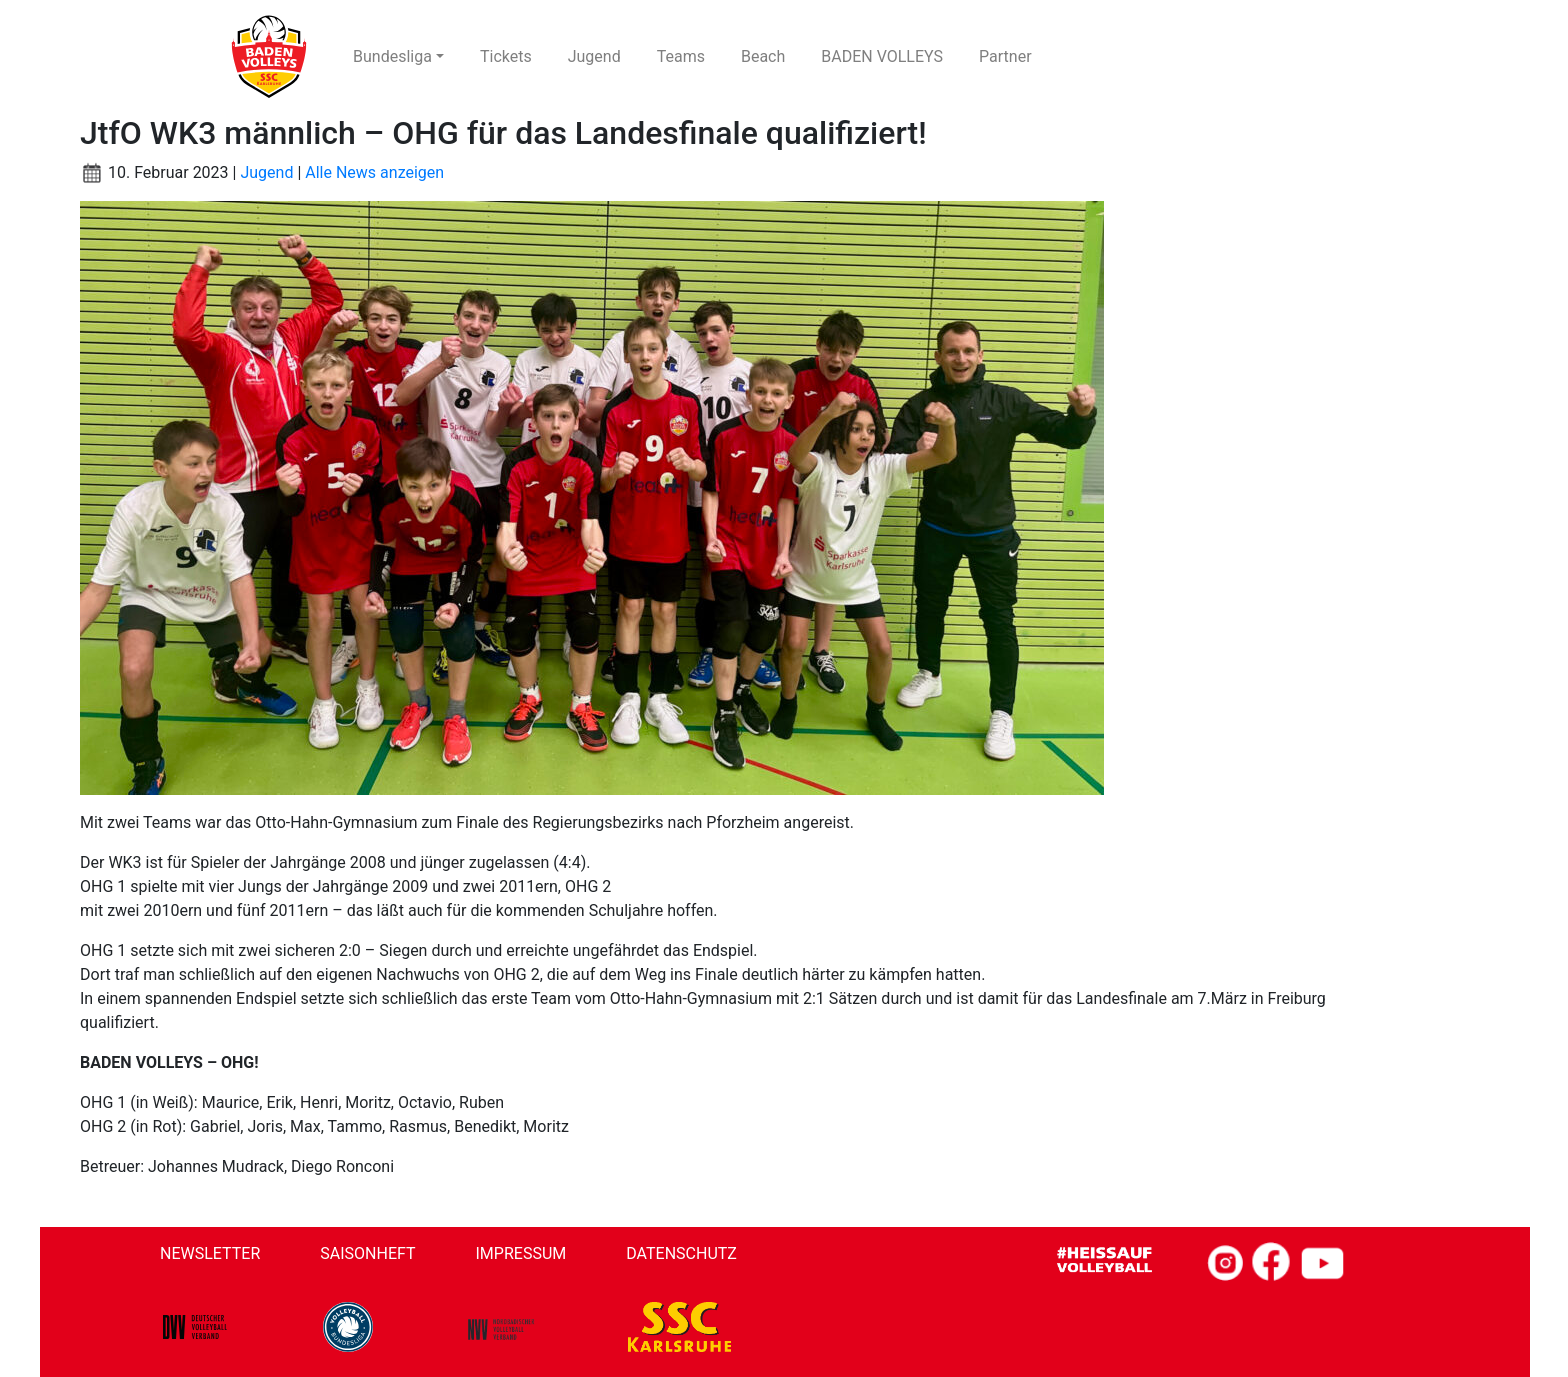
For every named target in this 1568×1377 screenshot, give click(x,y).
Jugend (266, 172)
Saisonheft (367, 1253)
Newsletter (210, 1253)
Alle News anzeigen (374, 172)
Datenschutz (681, 1253)
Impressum (521, 1253)
